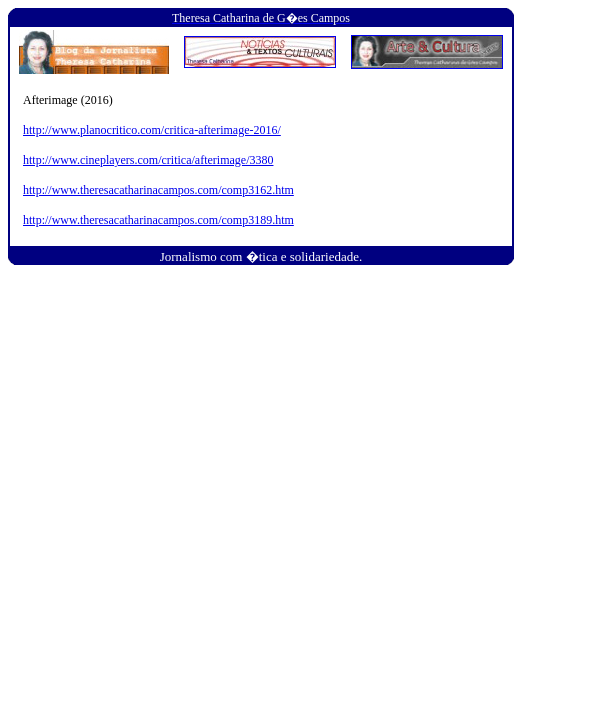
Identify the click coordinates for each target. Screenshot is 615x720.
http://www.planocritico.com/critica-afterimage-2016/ (152, 130)
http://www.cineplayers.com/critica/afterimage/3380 (148, 160)
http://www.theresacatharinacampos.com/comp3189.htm (158, 220)
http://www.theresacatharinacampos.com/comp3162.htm (158, 190)
